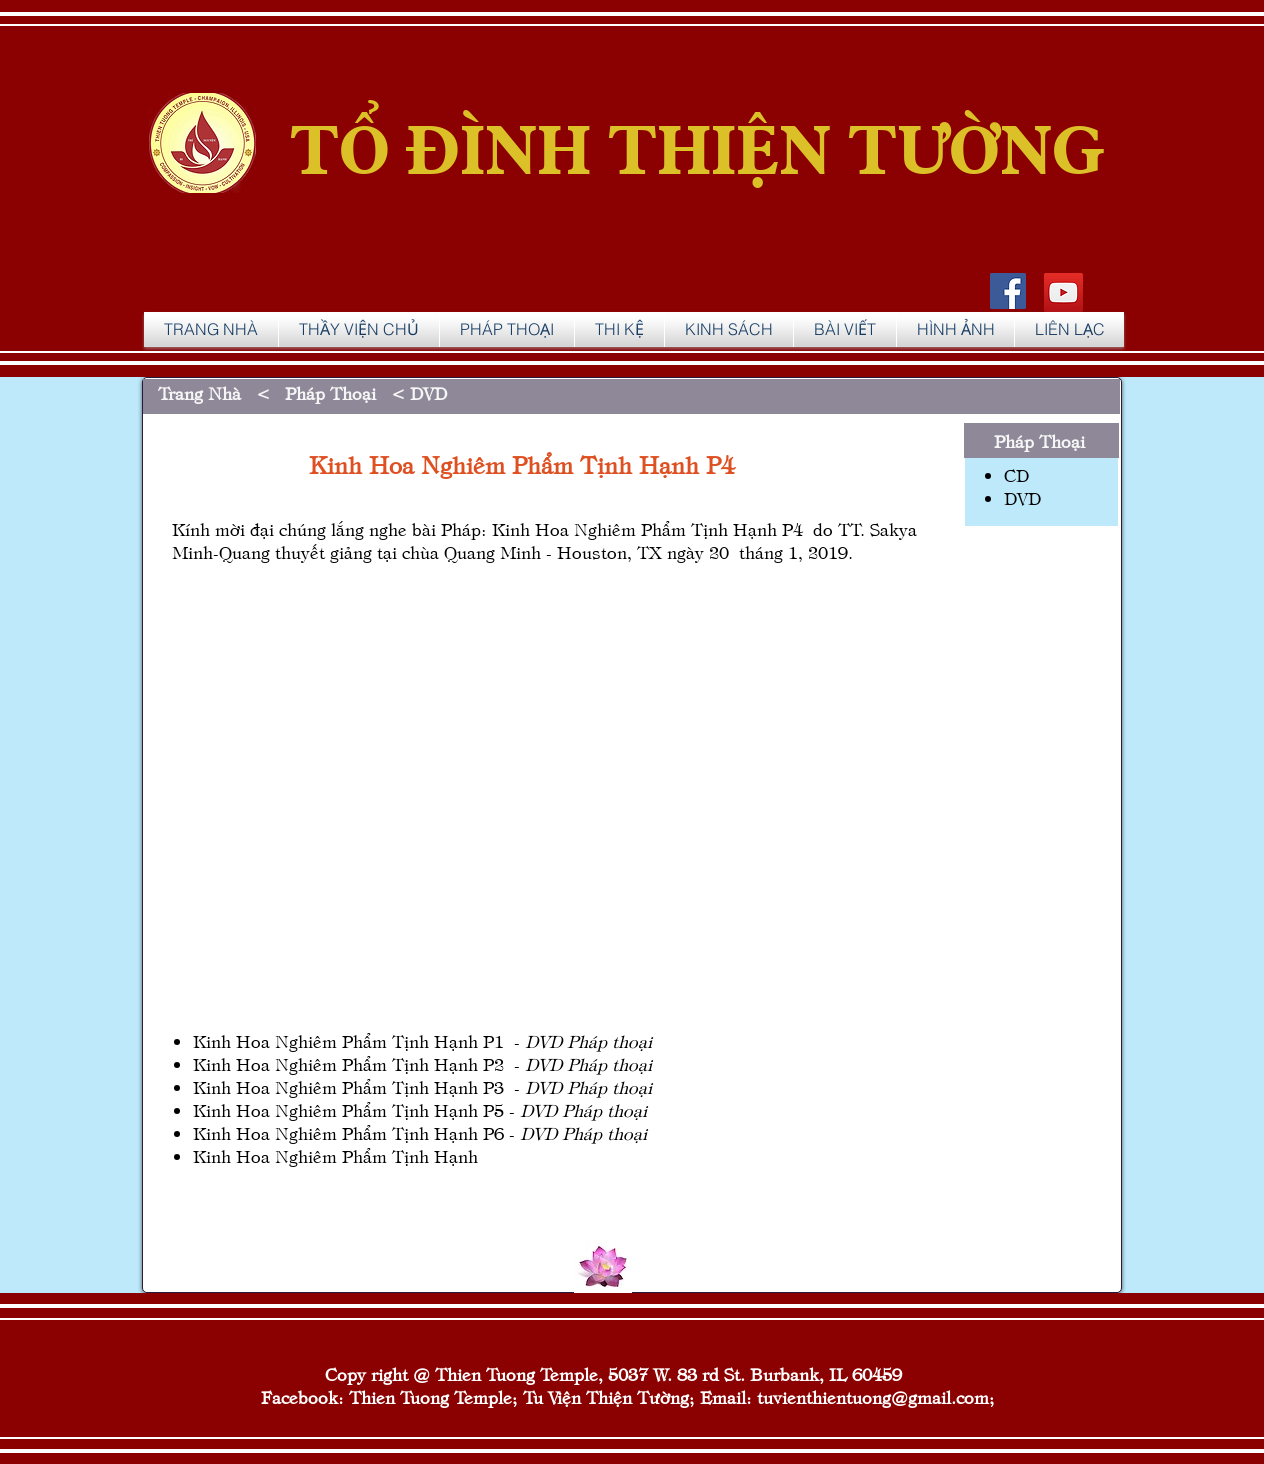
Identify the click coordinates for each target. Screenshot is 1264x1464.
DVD (426, 392)
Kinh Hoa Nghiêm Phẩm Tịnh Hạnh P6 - (420, 1132)
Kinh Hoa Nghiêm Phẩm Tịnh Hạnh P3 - (422, 1086)
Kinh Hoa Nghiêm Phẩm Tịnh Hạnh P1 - (422, 1040)
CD (1016, 474)
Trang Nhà (204, 392)
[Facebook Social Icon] (1008, 291)
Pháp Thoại (330, 392)
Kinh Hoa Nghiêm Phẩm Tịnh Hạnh (335, 1155)
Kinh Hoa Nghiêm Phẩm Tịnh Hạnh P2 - (422, 1063)
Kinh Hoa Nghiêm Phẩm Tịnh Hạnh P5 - (420, 1109)
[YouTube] (1063, 292)
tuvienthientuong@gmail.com (873, 1396)
